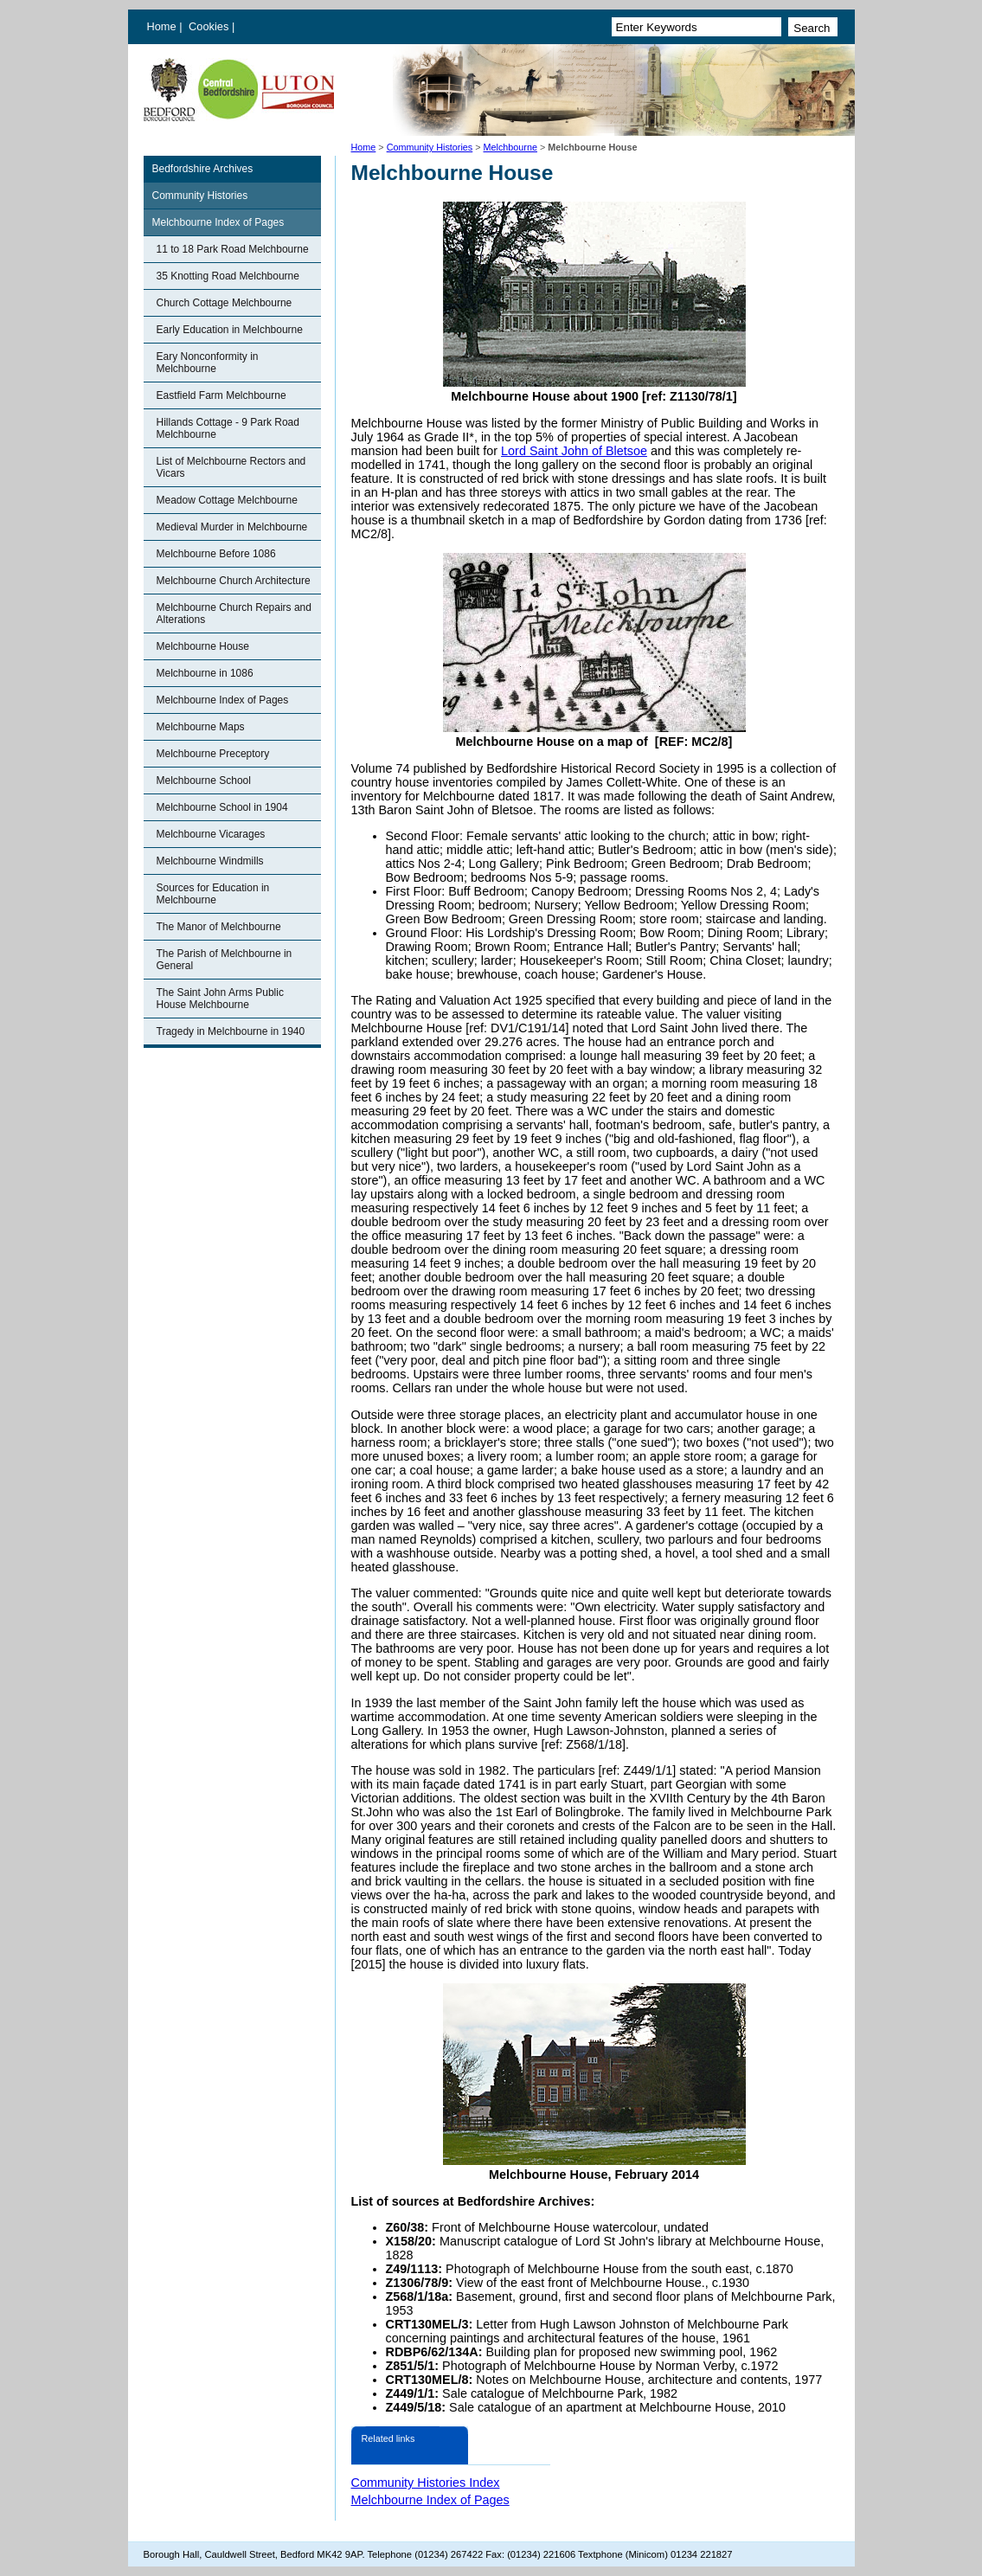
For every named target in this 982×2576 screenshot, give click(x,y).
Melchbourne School (204, 780)
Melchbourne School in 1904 (222, 807)
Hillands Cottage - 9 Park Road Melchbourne (228, 428)
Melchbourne (510, 147)
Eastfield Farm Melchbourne (221, 395)
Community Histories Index (425, 2482)
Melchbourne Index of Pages (218, 222)
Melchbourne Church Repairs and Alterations (234, 613)
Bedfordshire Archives (203, 169)
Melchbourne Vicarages (211, 834)
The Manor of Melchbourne (219, 927)
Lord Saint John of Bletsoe (574, 451)
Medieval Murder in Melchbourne (232, 527)
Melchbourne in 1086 (205, 673)
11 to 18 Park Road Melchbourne (233, 249)
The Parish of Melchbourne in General (224, 960)
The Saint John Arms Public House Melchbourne (220, 998)
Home (162, 26)
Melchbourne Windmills (210, 861)
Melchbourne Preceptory (213, 754)
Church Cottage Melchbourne (224, 303)
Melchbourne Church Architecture (234, 581)
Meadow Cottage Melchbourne (227, 500)
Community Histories (430, 147)
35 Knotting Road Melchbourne (228, 276)
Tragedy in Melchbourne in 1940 (231, 1031)
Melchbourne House (203, 646)
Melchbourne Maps (201, 727)
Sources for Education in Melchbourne (213, 894)
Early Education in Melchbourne (230, 330)
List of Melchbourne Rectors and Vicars (231, 467)
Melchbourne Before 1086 (216, 554)
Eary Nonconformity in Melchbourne (208, 362)
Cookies (210, 26)
